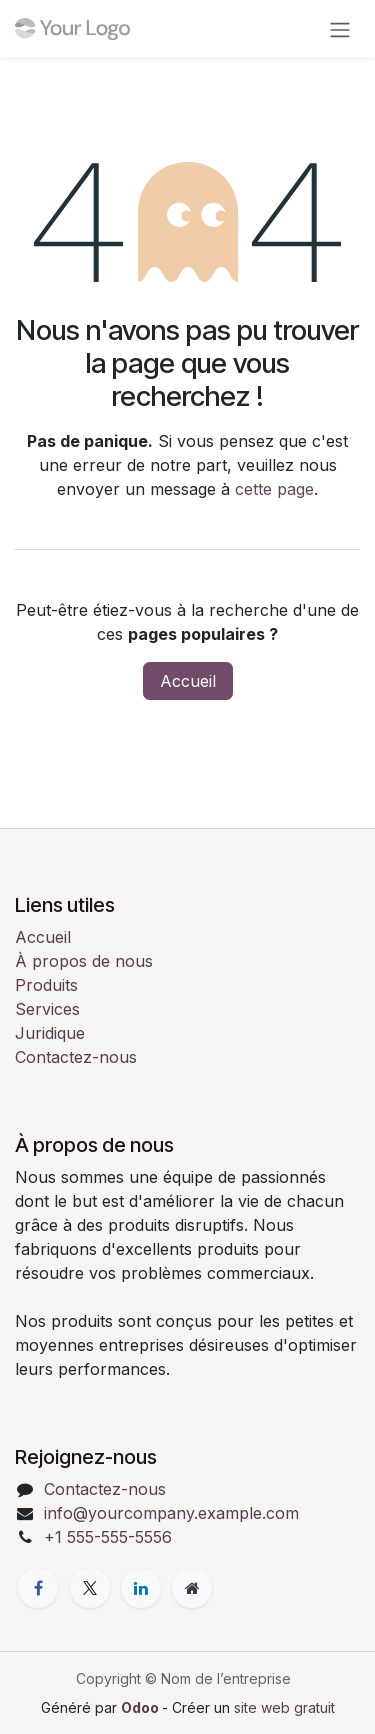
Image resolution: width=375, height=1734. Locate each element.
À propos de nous (84, 961)
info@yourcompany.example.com (171, 1513)
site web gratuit (284, 1707)
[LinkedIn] (141, 1588)
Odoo (141, 1707)
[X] (90, 1588)
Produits (46, 985)
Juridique (50, 1033)
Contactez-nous (76, 1057)
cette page (274, 489)
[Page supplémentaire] (192, 1588)
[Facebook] (38, 1588)
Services (47, 1009)
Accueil (188, 681)
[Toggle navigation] (340, 29)
